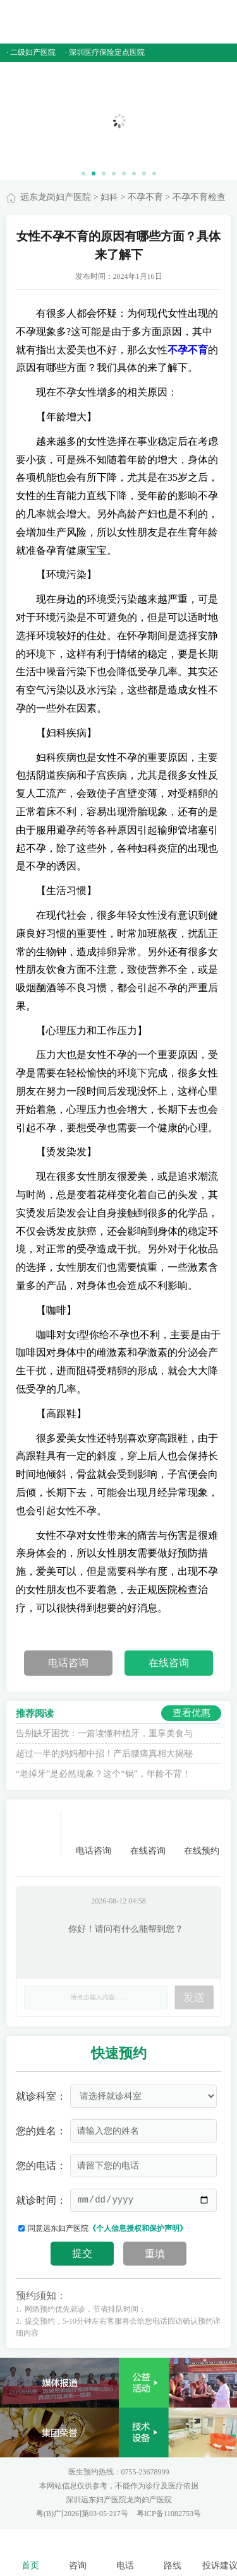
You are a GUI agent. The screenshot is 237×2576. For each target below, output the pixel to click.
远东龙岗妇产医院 (55, 197)
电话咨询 (68, 1662)
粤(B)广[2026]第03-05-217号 (83, 2513)
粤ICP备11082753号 (169, 2513)
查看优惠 (191, 1713)
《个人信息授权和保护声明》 (137, 2228)
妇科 (109, 197)
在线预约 (201, 1834)
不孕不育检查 (199, 197)
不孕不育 (145, 197)
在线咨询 (169, 1662)
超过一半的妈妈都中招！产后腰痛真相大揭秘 (104, 1753)
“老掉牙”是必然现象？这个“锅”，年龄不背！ (103, 1774)
